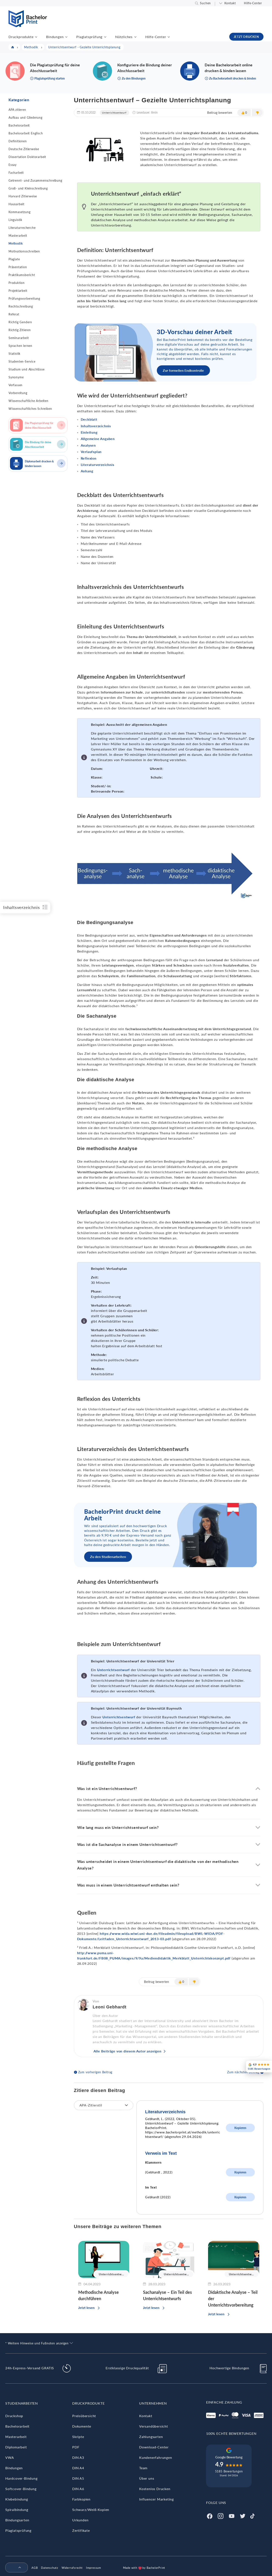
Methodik (15, 243)
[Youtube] (231, 2515)
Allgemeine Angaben (98, 439)
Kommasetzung (19, 212)
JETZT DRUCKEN (246, 36)
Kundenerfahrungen (155, 2457)
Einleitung (89, 432)
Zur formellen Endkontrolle (183, 370)
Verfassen (15, 385)
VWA (9, 2457)
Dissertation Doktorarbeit (27, 157)
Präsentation (17, 267)
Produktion (16, 283)
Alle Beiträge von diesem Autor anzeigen (128, 2051)
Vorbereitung (17, 393)
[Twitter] (242, 2515)
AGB (34, 2567)
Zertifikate (81, 2530)
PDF (75, 2447)
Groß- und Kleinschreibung (28, 188)
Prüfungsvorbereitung (24, 298)
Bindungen (55, 37)
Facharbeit (16, 172)
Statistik (14, 353)
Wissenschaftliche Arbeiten (28, 401)
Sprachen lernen (20, 345)
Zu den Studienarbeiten (108, 1557)
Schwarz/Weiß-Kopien (90, 2510)
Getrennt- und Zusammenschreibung (35, 180)
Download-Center (154, 2447)
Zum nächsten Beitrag (243, 2072)
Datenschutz (49, 2567)
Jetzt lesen (86, 2307)
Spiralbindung (16, 2510)
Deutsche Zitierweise (23, 149)
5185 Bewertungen (229, 2471)
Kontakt (230, 3)
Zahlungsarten (151, 2437)
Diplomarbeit (16, 2447)
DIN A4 (78, 2468)
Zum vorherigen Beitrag (95, 2072)
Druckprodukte (20, 37)
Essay (12, 165)
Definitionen (17, 141)
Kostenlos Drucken (154, 2489)
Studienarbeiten (21, 2403)
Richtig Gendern (20, 322)
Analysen (88, 445)
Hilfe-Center (253, 3)
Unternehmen (153, 2403)
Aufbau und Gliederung (25, 117)
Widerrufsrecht (72, 2567)
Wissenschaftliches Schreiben (30, 408)
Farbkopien (81, 2499)
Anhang (87, 471)
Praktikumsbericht (21, 275)
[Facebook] (209, 2515)
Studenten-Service (21, 361)
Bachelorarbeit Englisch (25, 133)
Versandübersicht (153, 2426)
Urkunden (80, 2520)
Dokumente (81, 2426)
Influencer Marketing (156, 2499)
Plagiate (14, 259)
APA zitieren (17, 109)
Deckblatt (89, 419)
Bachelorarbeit (19, 125)
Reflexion (88, 458)
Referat (13, 314)
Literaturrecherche (21, 227)
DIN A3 (78, 2457)
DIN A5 (78, 2478)
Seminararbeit (18, 338)
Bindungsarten (17, 2520)
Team (143, 2468)
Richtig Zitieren (19, 330)
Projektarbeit (17, 290)
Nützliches (124, 37)
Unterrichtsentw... (111, 2274)
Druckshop (14, 2416)
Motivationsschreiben (24, 251)
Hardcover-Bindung (21, 2478)
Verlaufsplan (91, 452)
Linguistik (15, 220)
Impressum (93, 2567)
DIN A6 (78, 2489)
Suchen (205, 3)
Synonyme (16, 377)
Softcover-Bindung (21, 2489)
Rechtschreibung (20, 306)
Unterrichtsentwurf (114, 112)
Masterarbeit (17, 235)
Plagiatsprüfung (89, 37)
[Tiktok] (252, 2515)
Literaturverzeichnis (97, 465)
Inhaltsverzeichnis (96, 426)
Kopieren (240, 2128)
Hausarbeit (16, 204)
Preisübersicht (84, 2416)
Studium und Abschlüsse (26, 369)
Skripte (78, 2437)
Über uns (146, 2478)
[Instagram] (220, 2515)
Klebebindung (16, 2499)
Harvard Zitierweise (22, 196)
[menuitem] (15, 2567)
